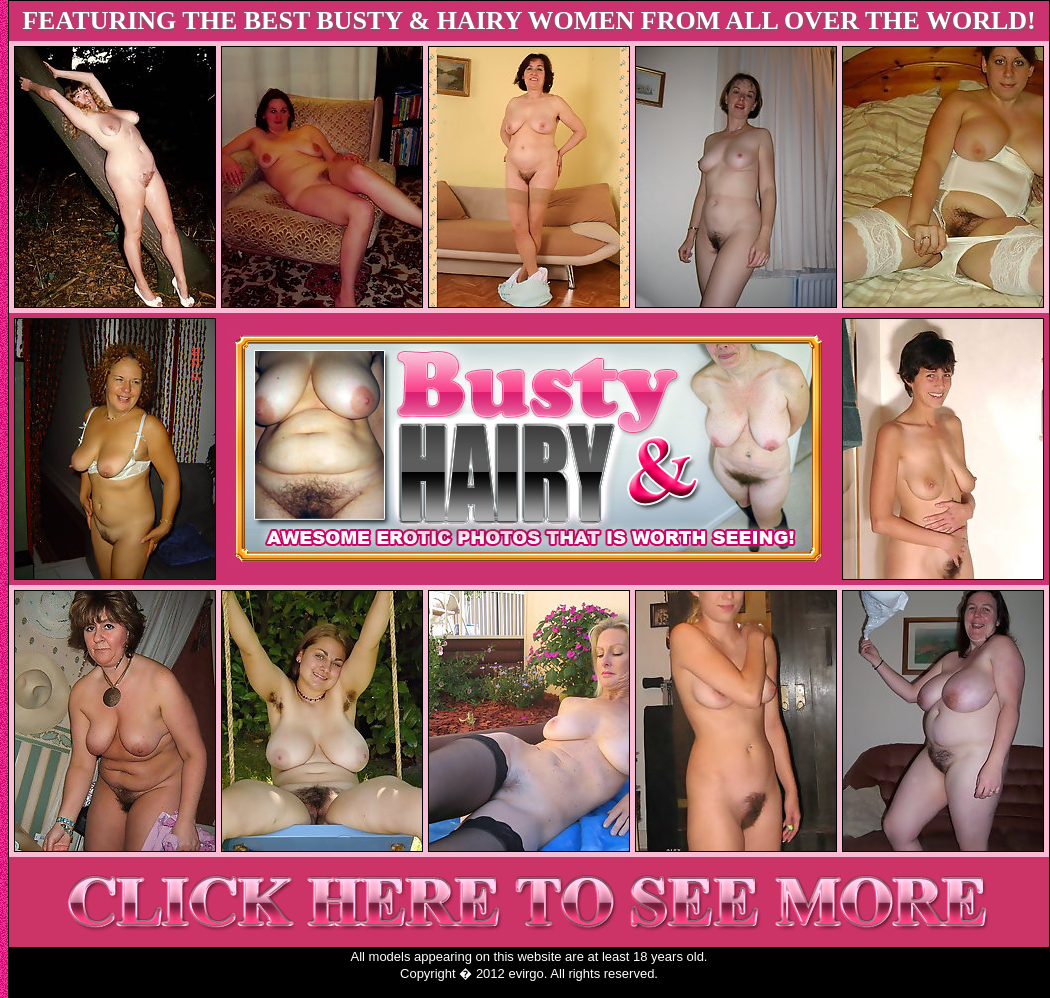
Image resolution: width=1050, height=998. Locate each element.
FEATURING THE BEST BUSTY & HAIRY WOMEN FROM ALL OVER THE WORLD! (529, 20)
